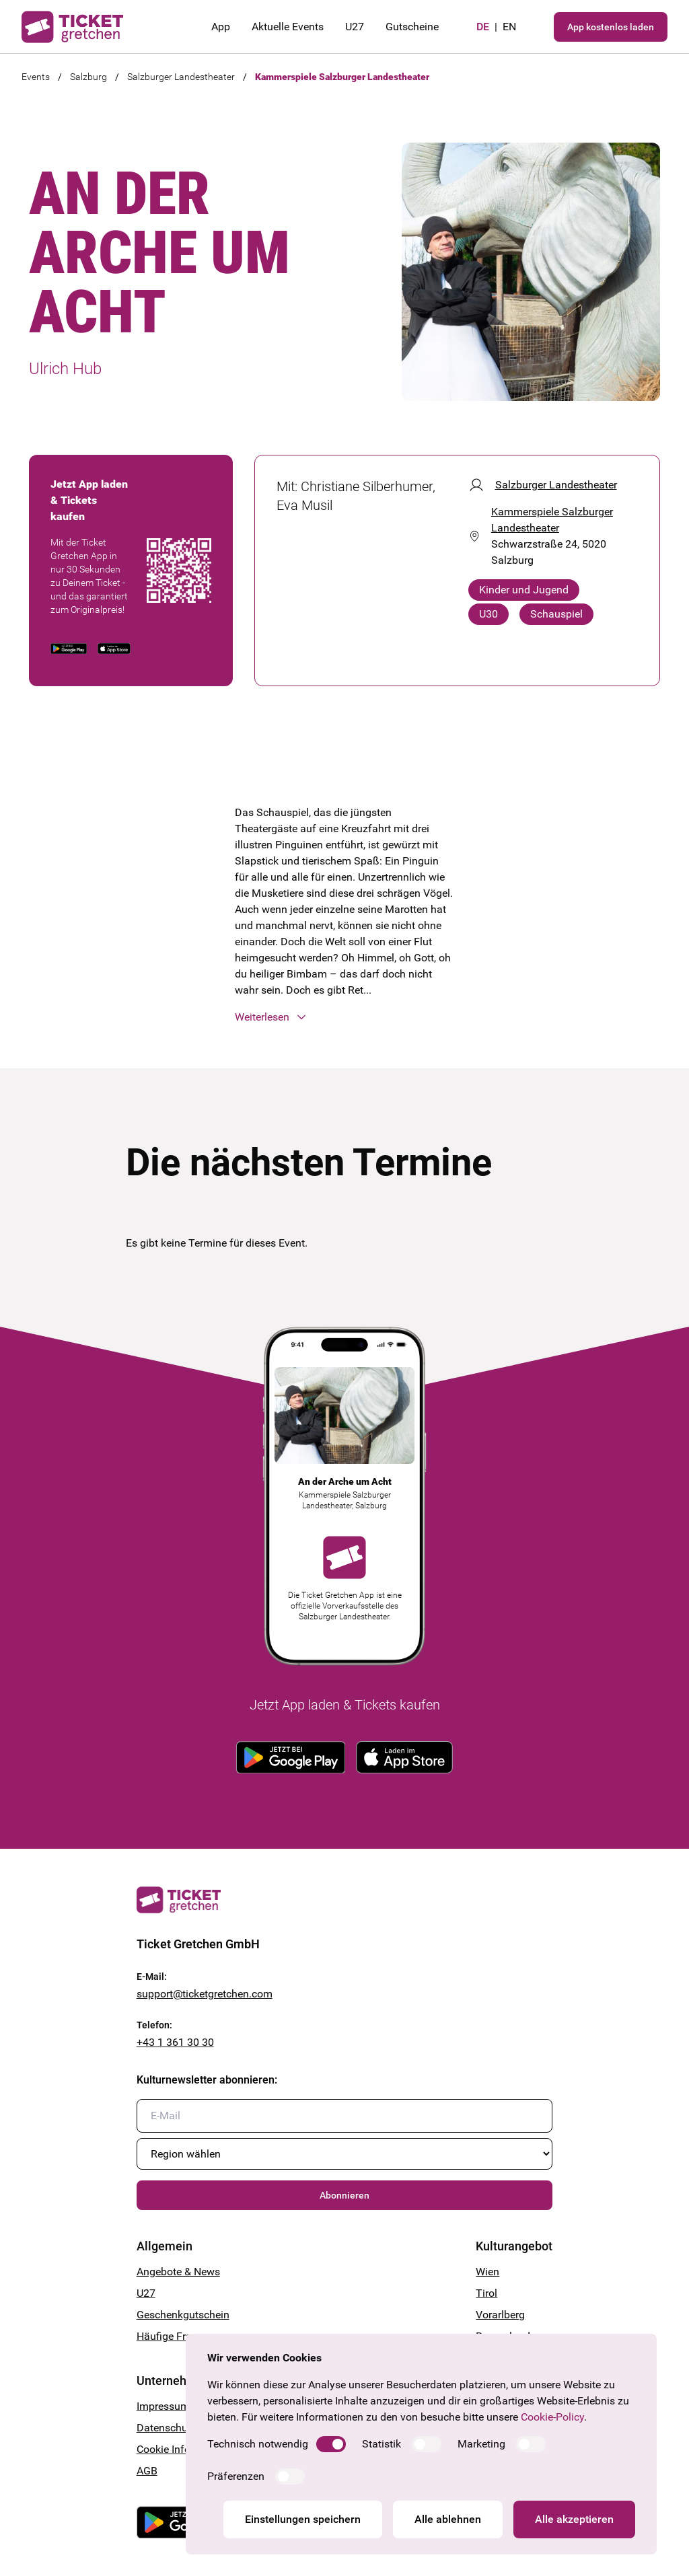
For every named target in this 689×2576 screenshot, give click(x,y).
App (220, 26)
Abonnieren (344, 2195)
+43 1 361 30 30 (175, 2042)
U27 (354, 26)
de (482, 26)
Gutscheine (412, 26)
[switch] (331, 2444)
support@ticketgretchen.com (205, 1993)
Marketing (481, 2443)
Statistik (381, 2443)
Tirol (486, 2293)
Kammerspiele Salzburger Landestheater (342, 76)
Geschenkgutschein (183, 2314)
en (509, 26)
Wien (487, 2271)
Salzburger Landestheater (181, 76)
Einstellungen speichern (303, 2519)
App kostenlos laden (610, 27)
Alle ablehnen (447, 2519)
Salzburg (88, 76)
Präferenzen (235, 2476)
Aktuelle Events (288, 26)
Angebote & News (178, 2271)
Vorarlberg (500, 2314)
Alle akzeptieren (574, 2519)
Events (36, 76)
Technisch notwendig (257, 2443)
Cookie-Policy (552, 2417)
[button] (344, 1017)
